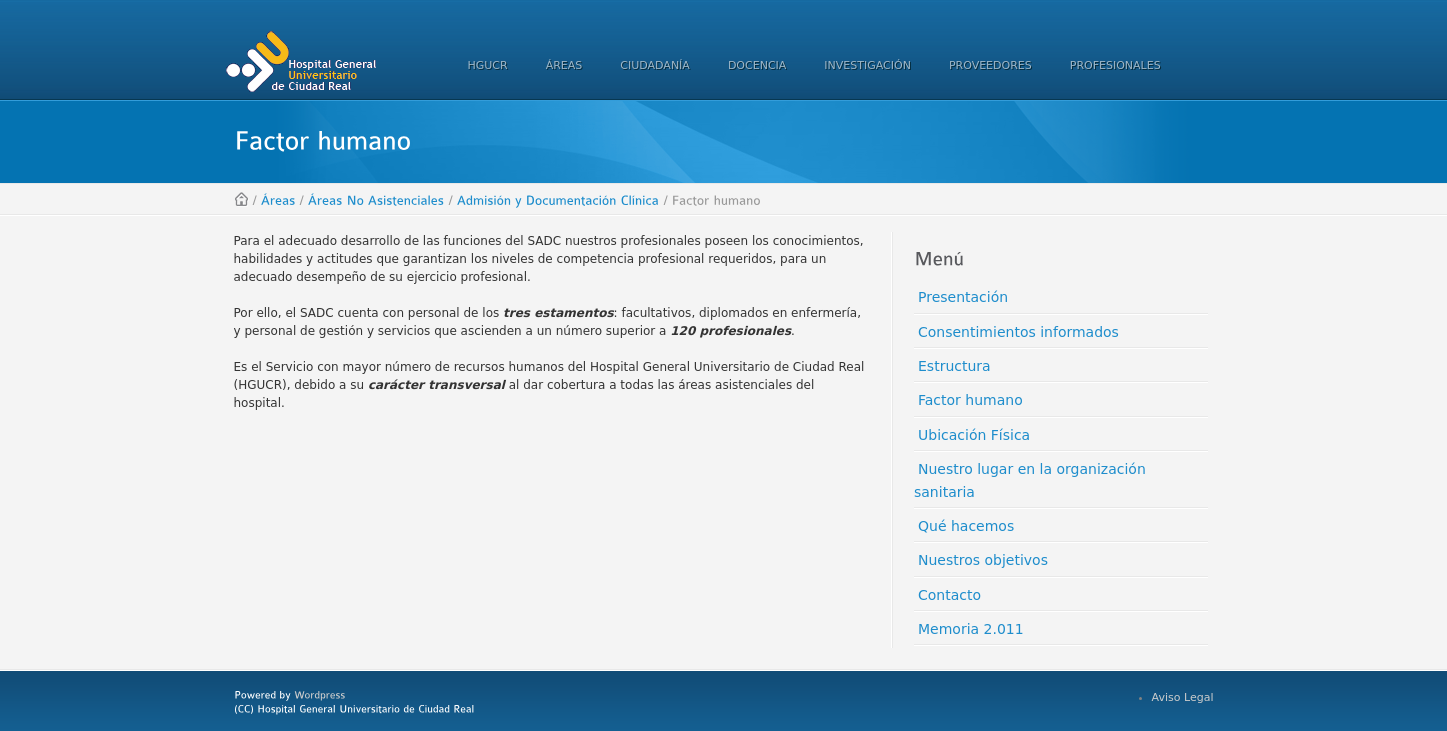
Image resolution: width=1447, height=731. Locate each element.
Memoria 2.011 (971, 629)
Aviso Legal (1183, 697)
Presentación (963, 297)
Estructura (954, 366)
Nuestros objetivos (983, 560)
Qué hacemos (966, 526)
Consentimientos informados (1018, 332)
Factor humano (970, 400)
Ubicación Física (974, 435)
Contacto (949, 595)
